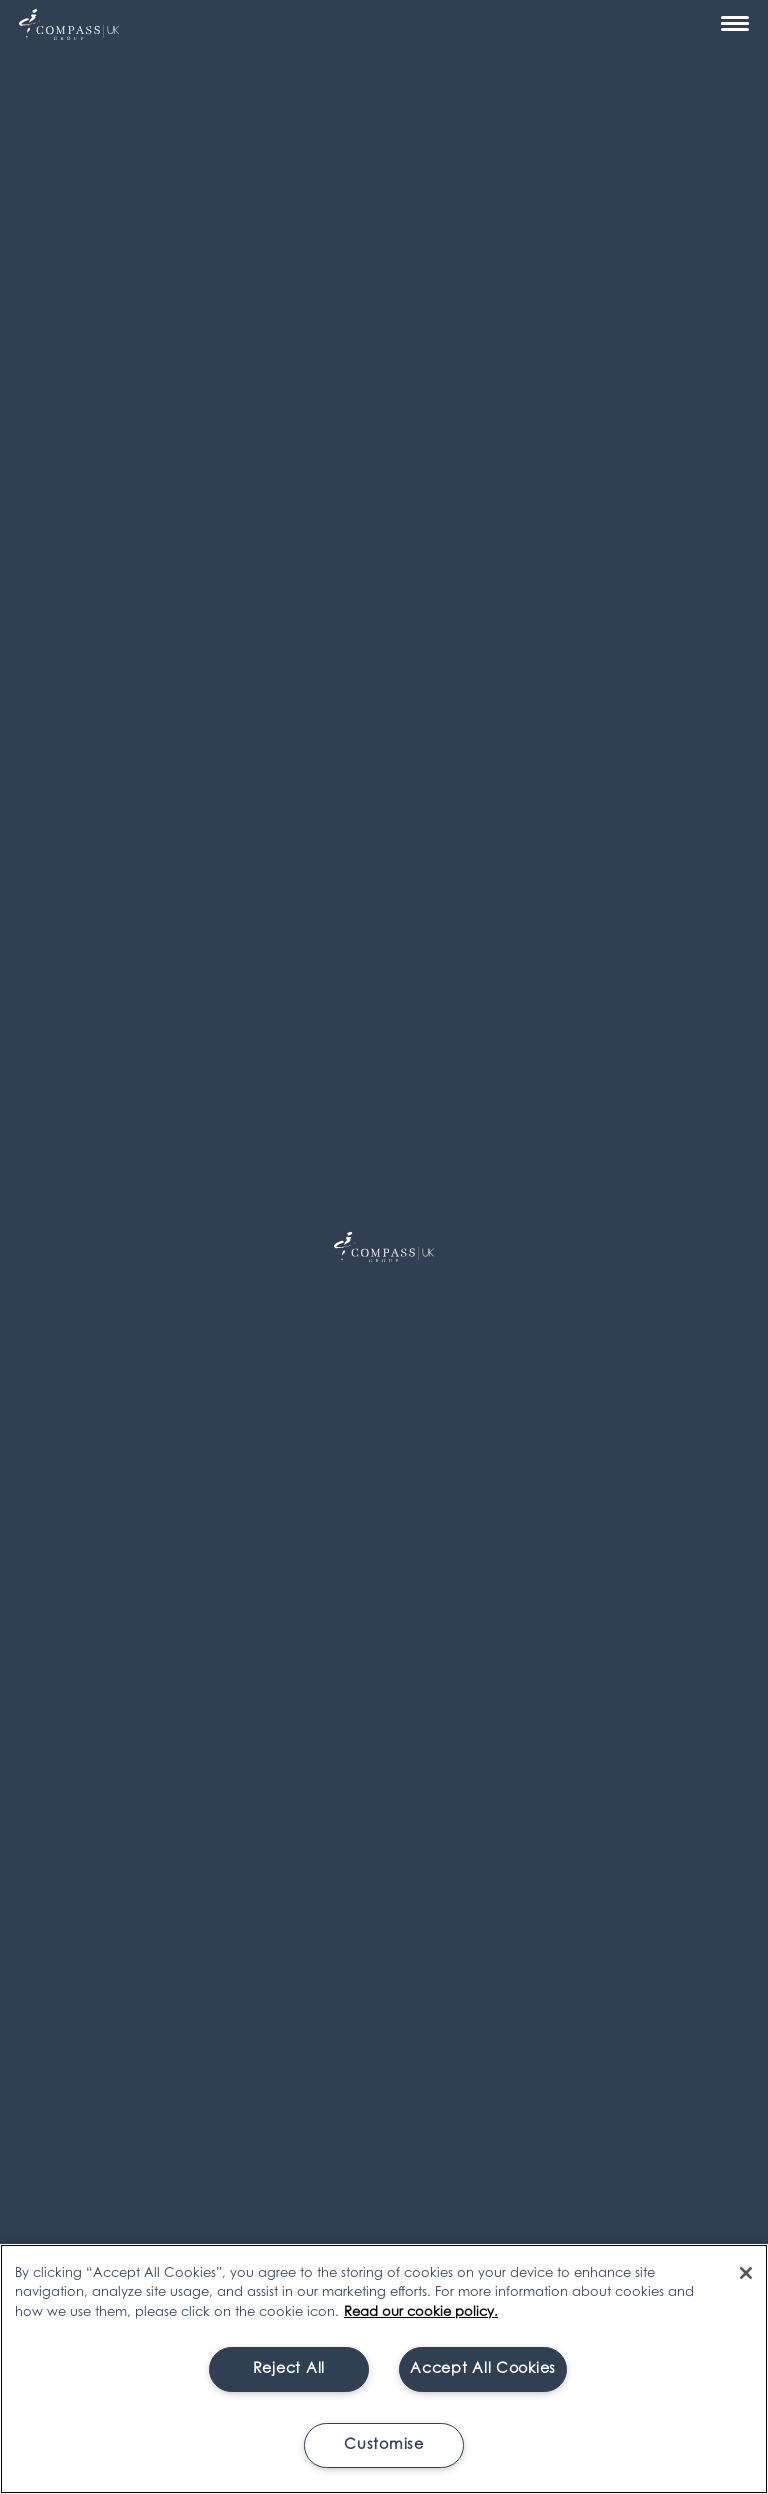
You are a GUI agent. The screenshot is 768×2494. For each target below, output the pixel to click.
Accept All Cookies (483, 2369)
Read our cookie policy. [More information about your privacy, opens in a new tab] (421, 2312)
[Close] (746, 2273)
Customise (383, 2445)
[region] (384, 2369)
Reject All (289, 2369)
